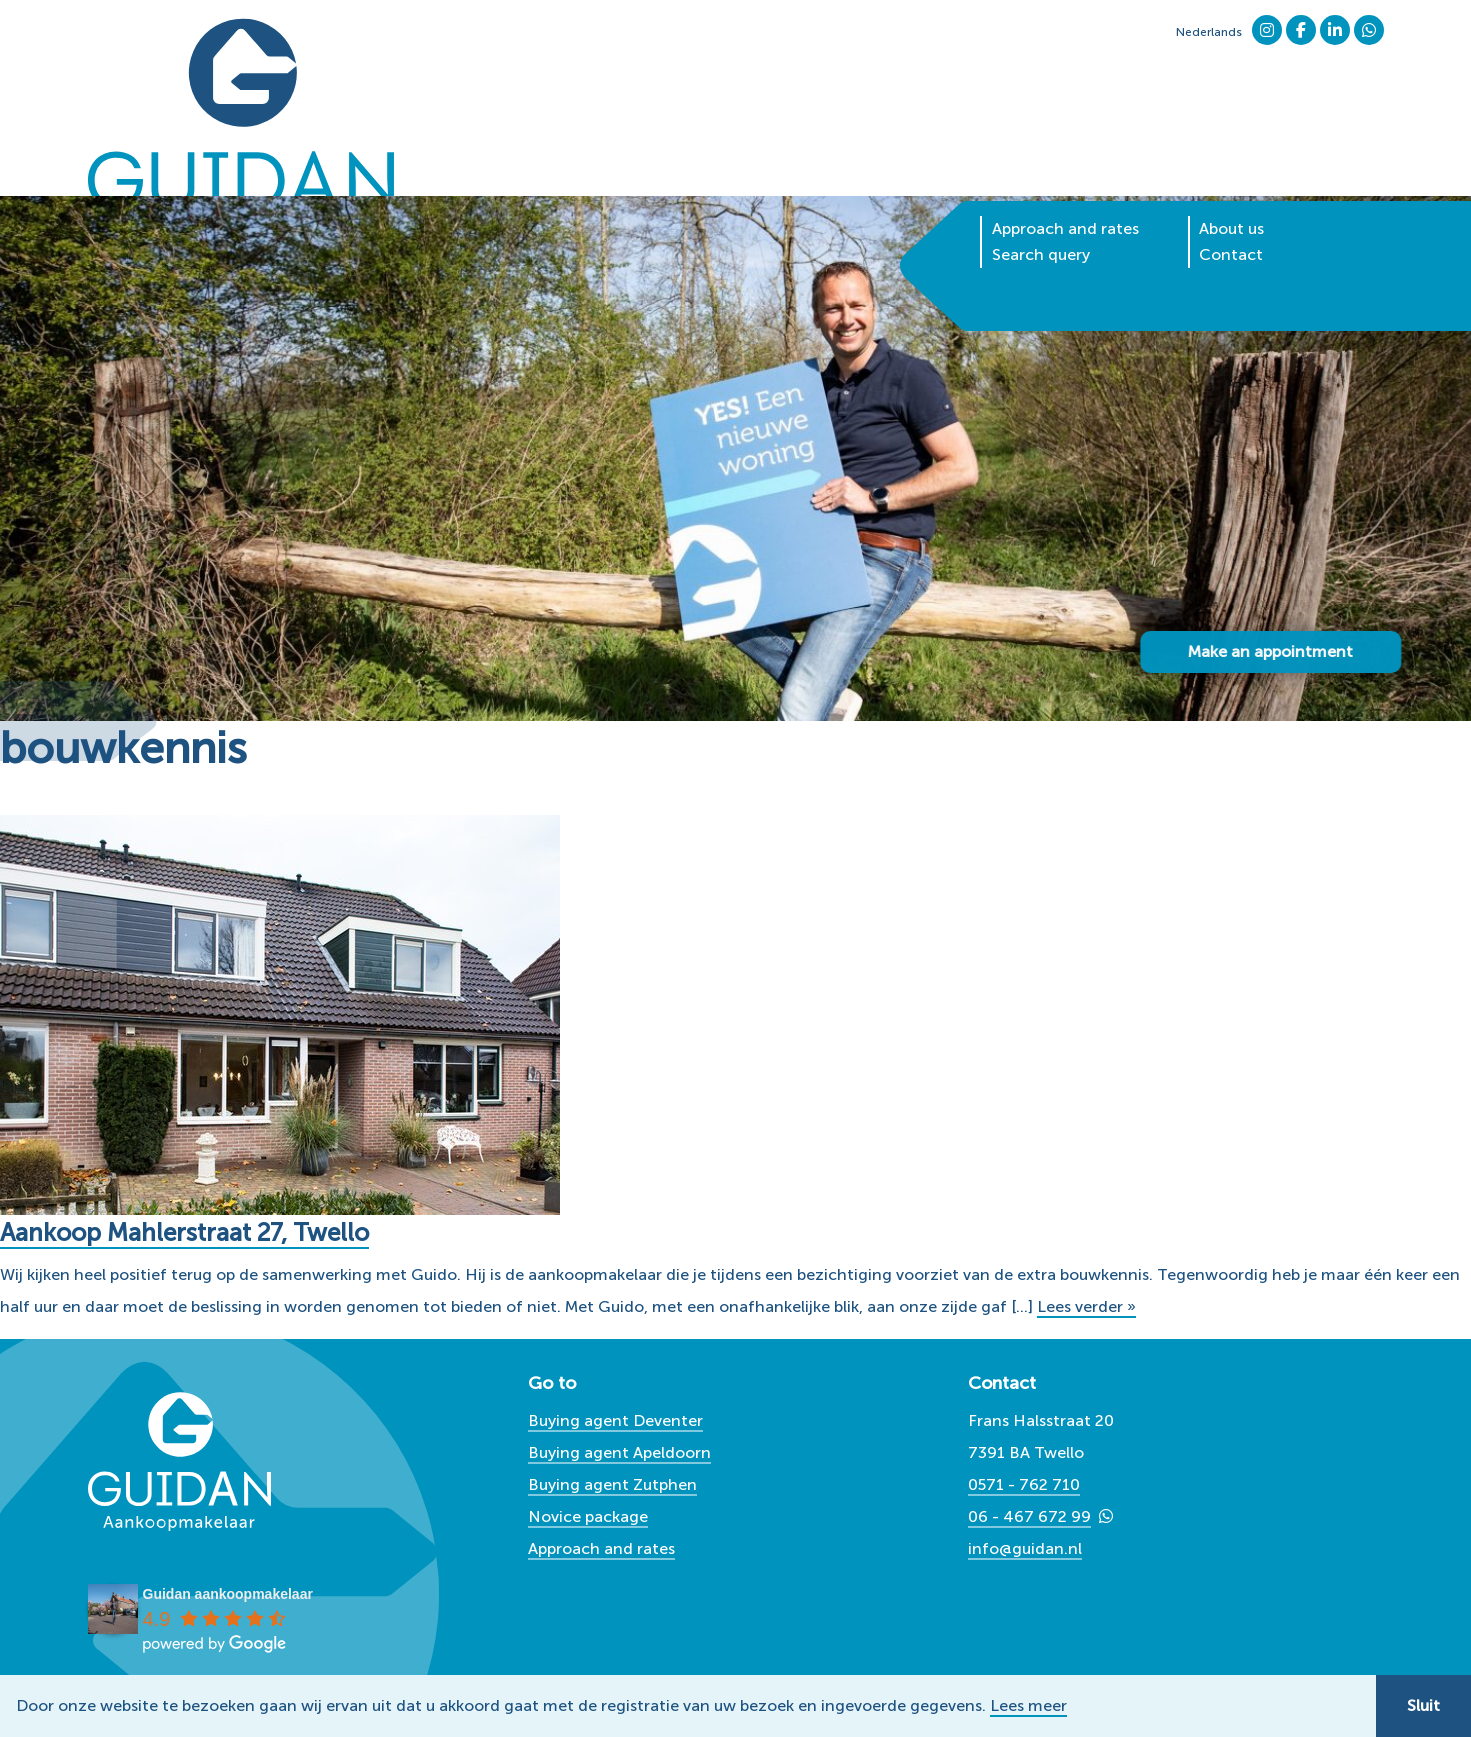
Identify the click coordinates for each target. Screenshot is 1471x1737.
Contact (1231, 184)
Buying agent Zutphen (612, 1484)
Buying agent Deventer (615, 1420)
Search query (1041, 184)
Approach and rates (1065, 158)
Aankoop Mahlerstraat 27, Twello (196, 1232)
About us (1231, 158)
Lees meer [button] (1028, 1706)
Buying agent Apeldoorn (619, 1452)
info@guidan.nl (1025, 1548)
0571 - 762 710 (1024, 1484)
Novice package (588, 1516)
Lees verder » (1086, 1306)
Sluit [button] (1423, 1705)
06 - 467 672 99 (1029, 1516)
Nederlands (1209, 32)
